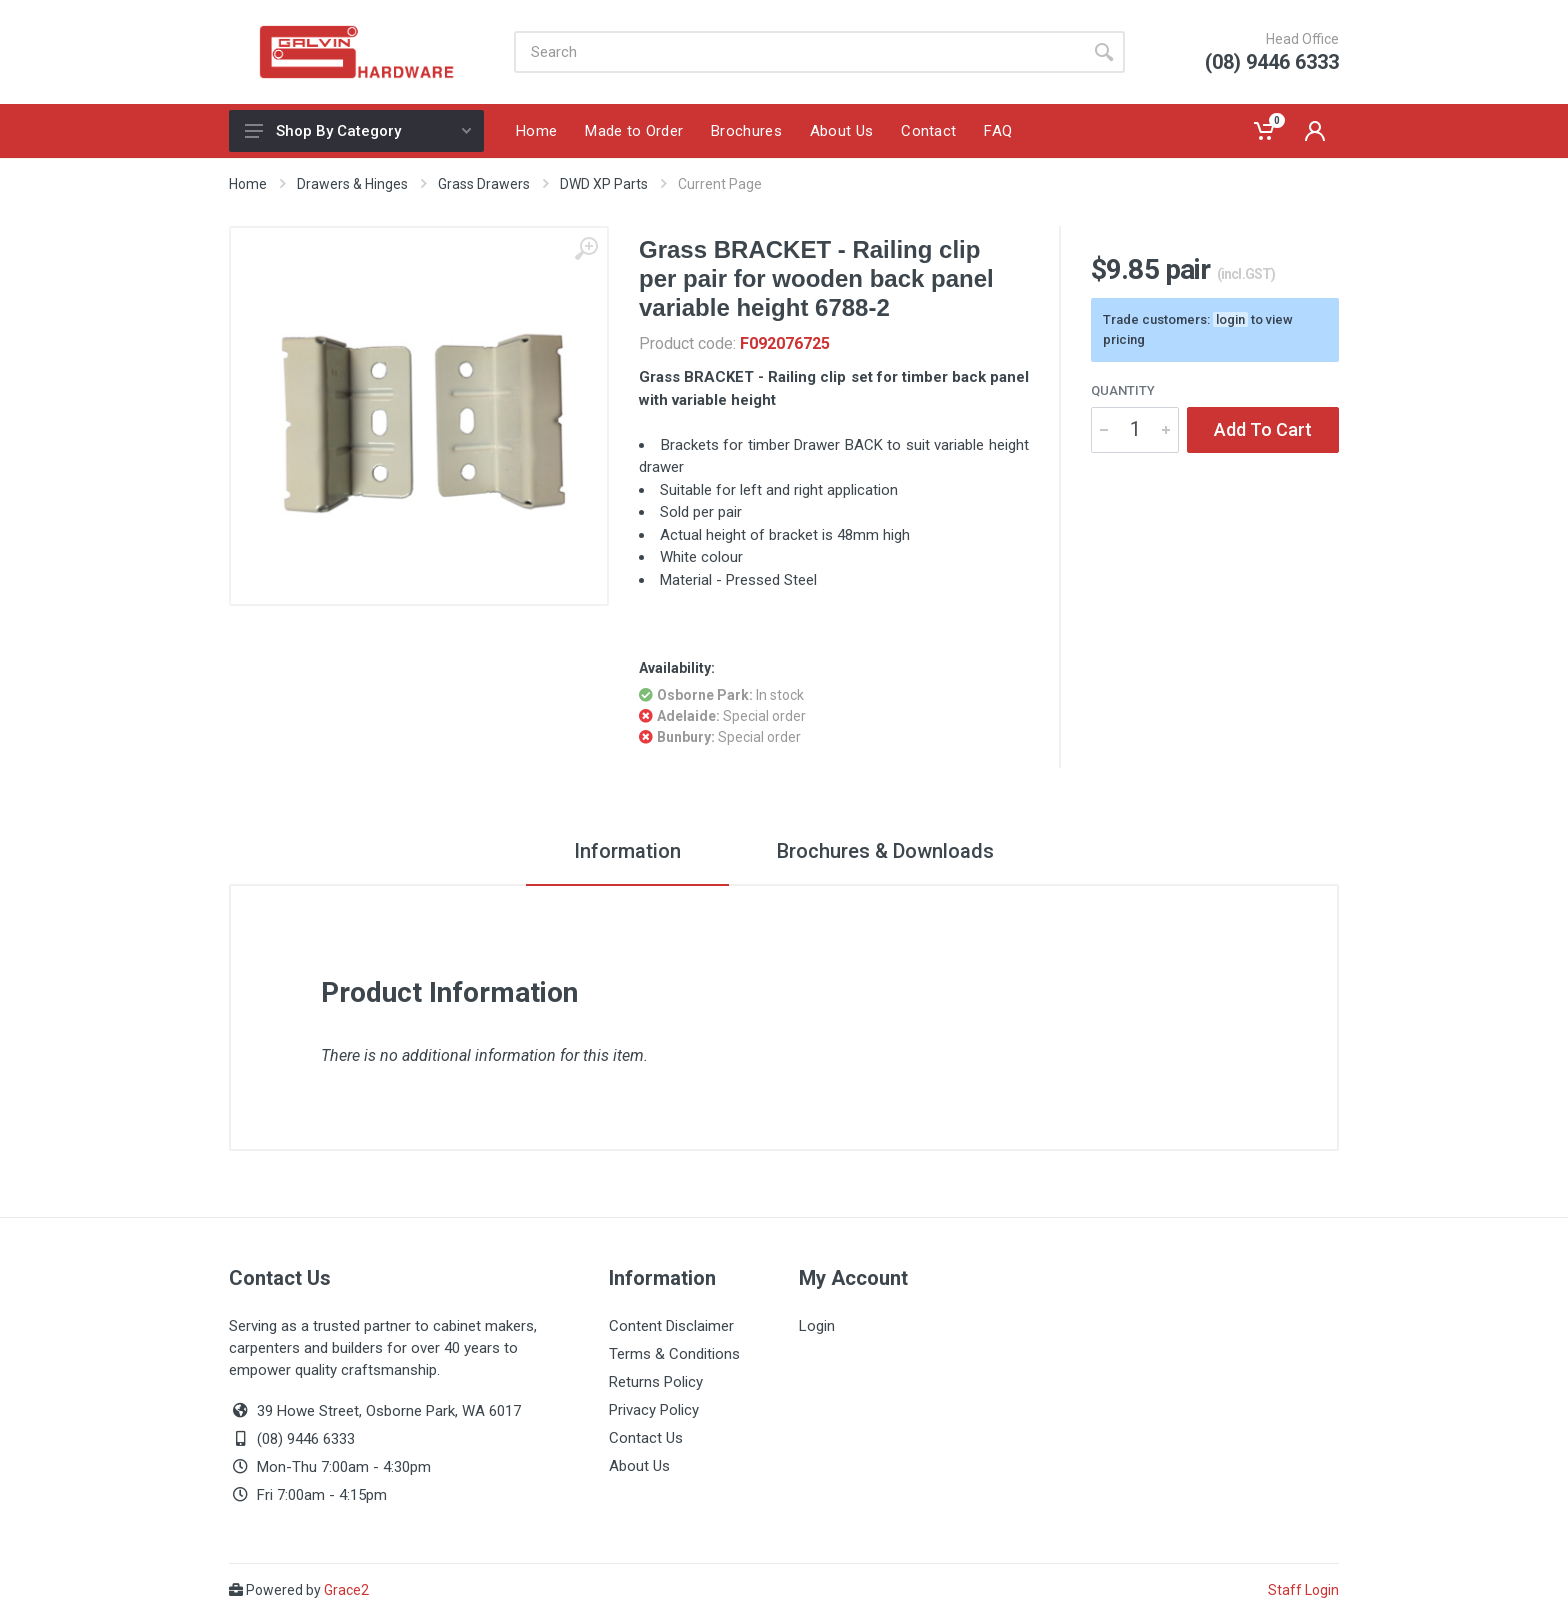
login (1230, 319)
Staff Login (1303, 1590)
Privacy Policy (654, 1410)
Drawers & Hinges (352, 184)
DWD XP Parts (604, 184)
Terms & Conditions (674, 1354)
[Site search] (798, 52)
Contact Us (646, 1438)
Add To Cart (1263, 429)
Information (627, 851)
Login (817, 1326)
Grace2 (346, 1590)
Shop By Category (358, 131)
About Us (639, 1466)
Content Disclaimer (671, 1326)
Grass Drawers (484, 184)
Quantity (1123, 390)
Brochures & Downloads (885, 851)
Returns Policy (656, 1382)
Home (248, 184)
